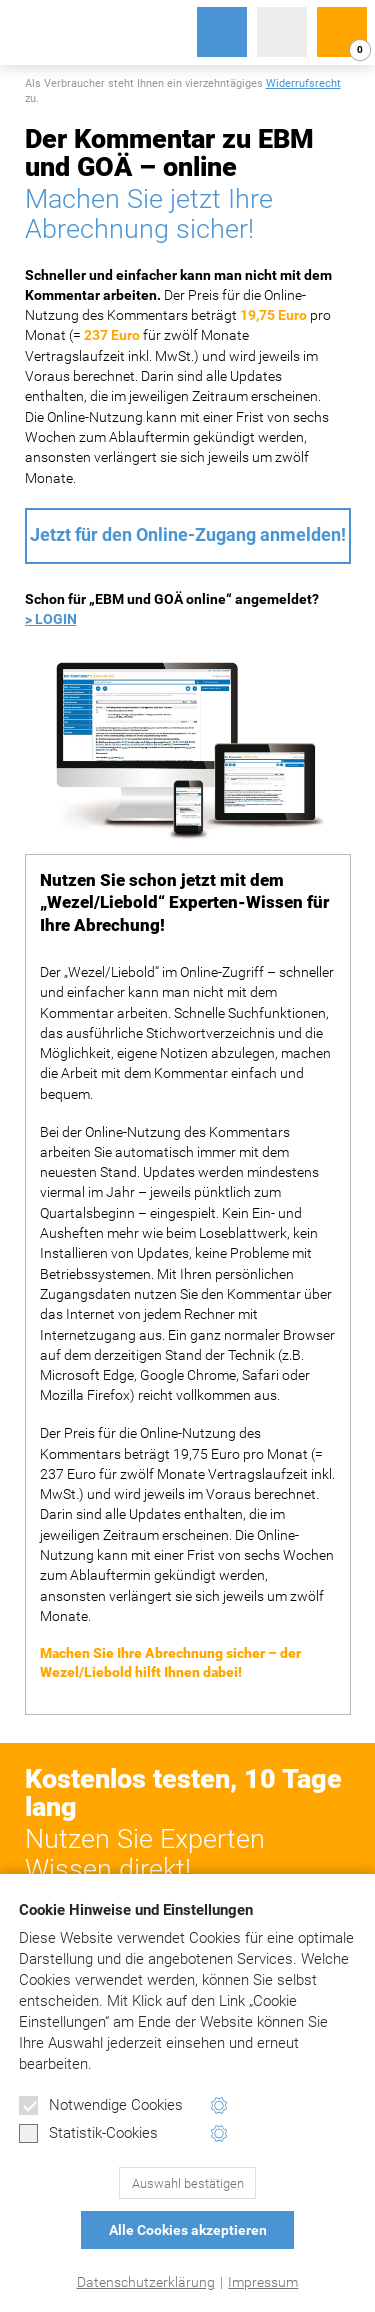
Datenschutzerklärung (146, 2282)
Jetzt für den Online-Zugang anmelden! (188, 535)
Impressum (263, 2282)
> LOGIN (51, 619)
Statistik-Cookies (88, 2134)
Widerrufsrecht (303, 83)
